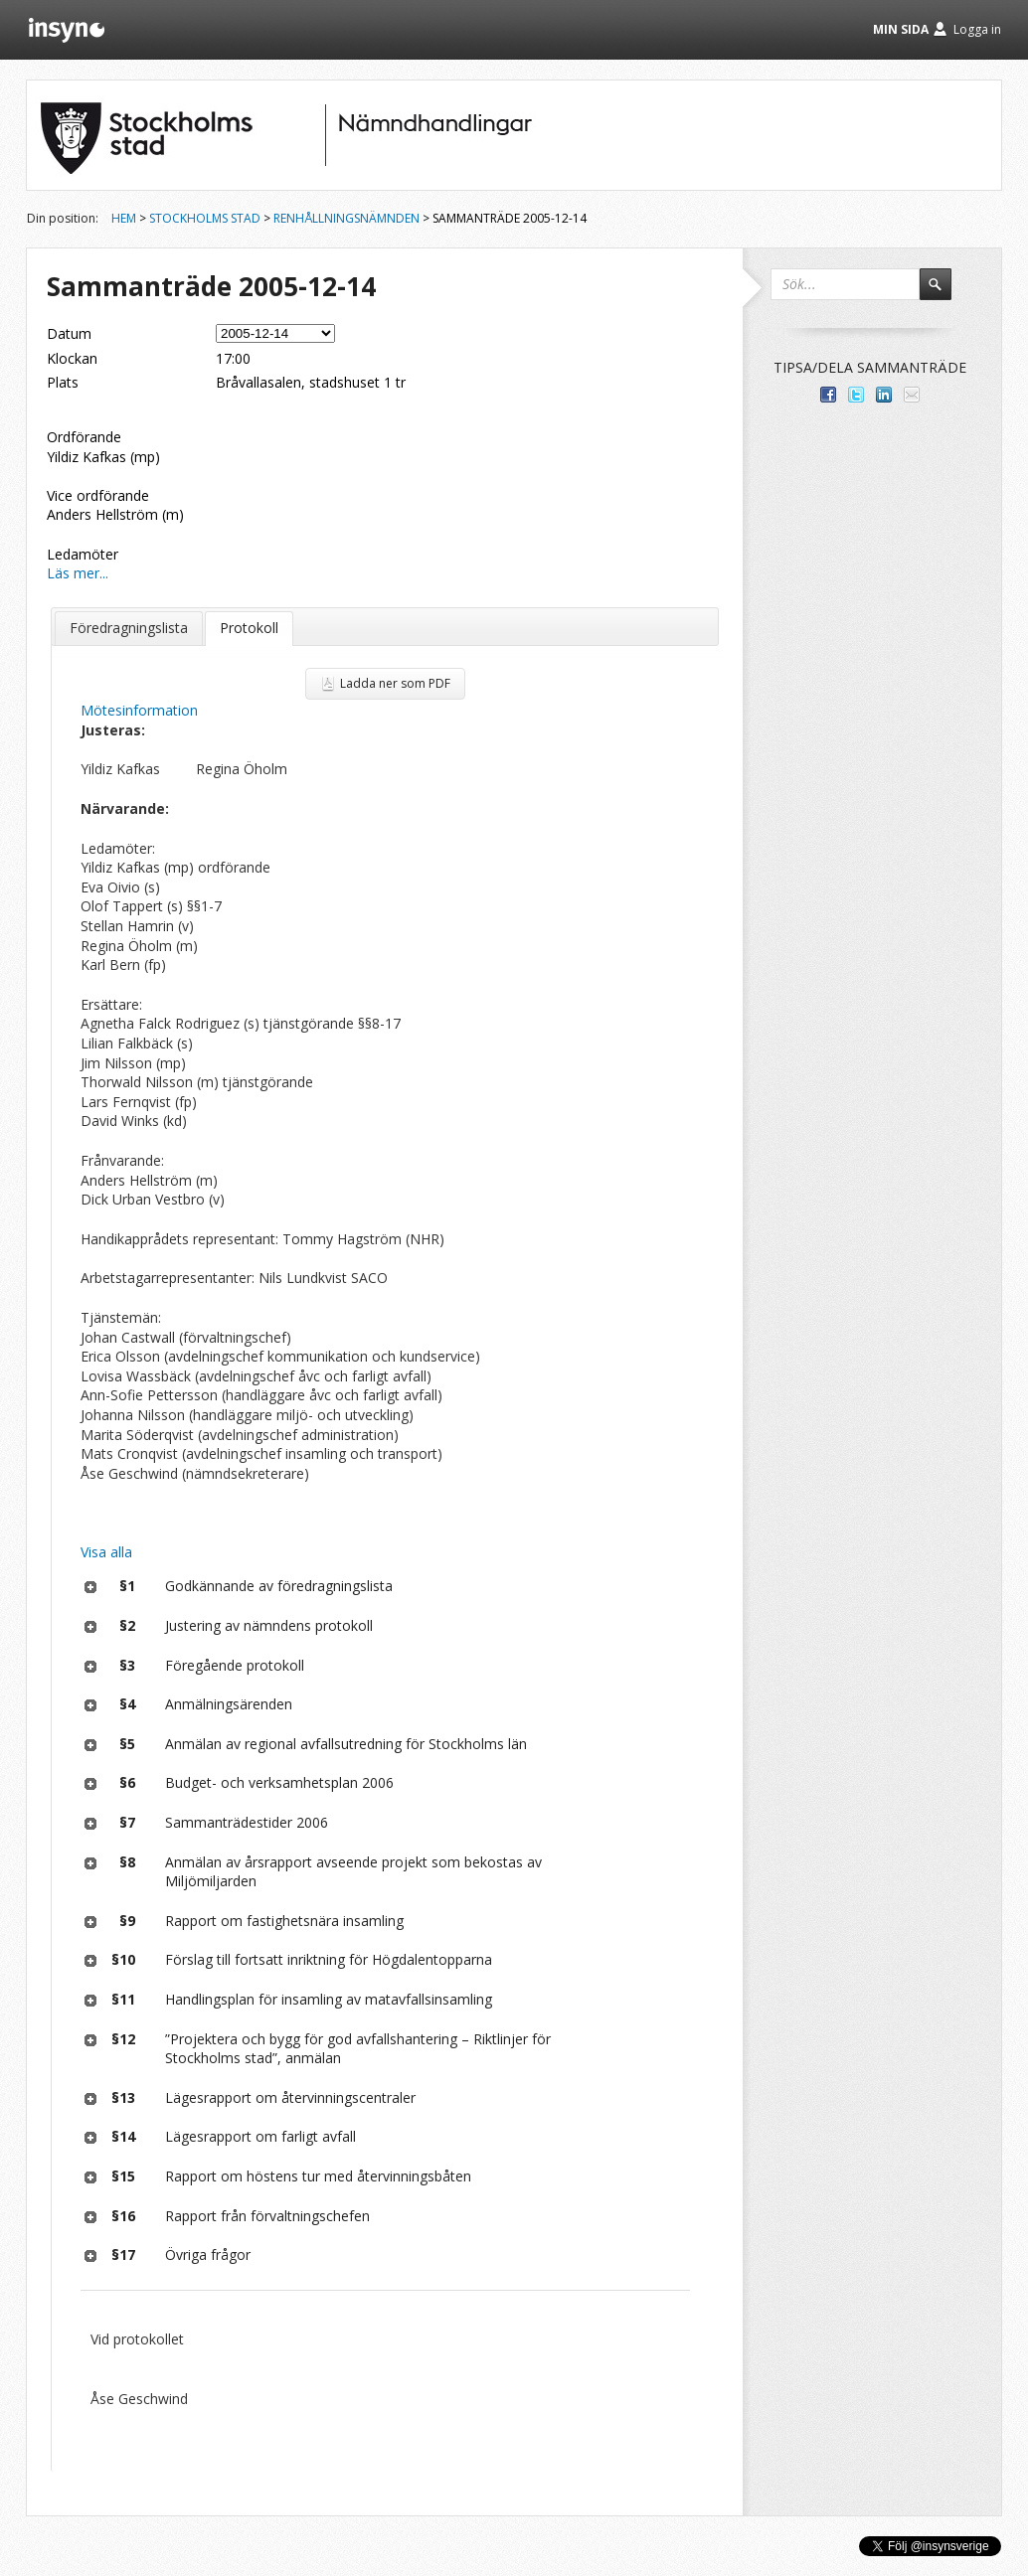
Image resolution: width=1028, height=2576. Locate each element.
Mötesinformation (139, 710)
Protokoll (249, 627)
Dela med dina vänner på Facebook (828, 394)
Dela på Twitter (856, 394)
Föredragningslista (129, 627)
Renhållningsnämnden (346, 218)
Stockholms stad (204, 218)
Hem (123, 218)
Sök (944, 293)
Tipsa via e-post (912, 394)
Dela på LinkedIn (884, 394)
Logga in (977, 29)
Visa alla (106, 1551)
